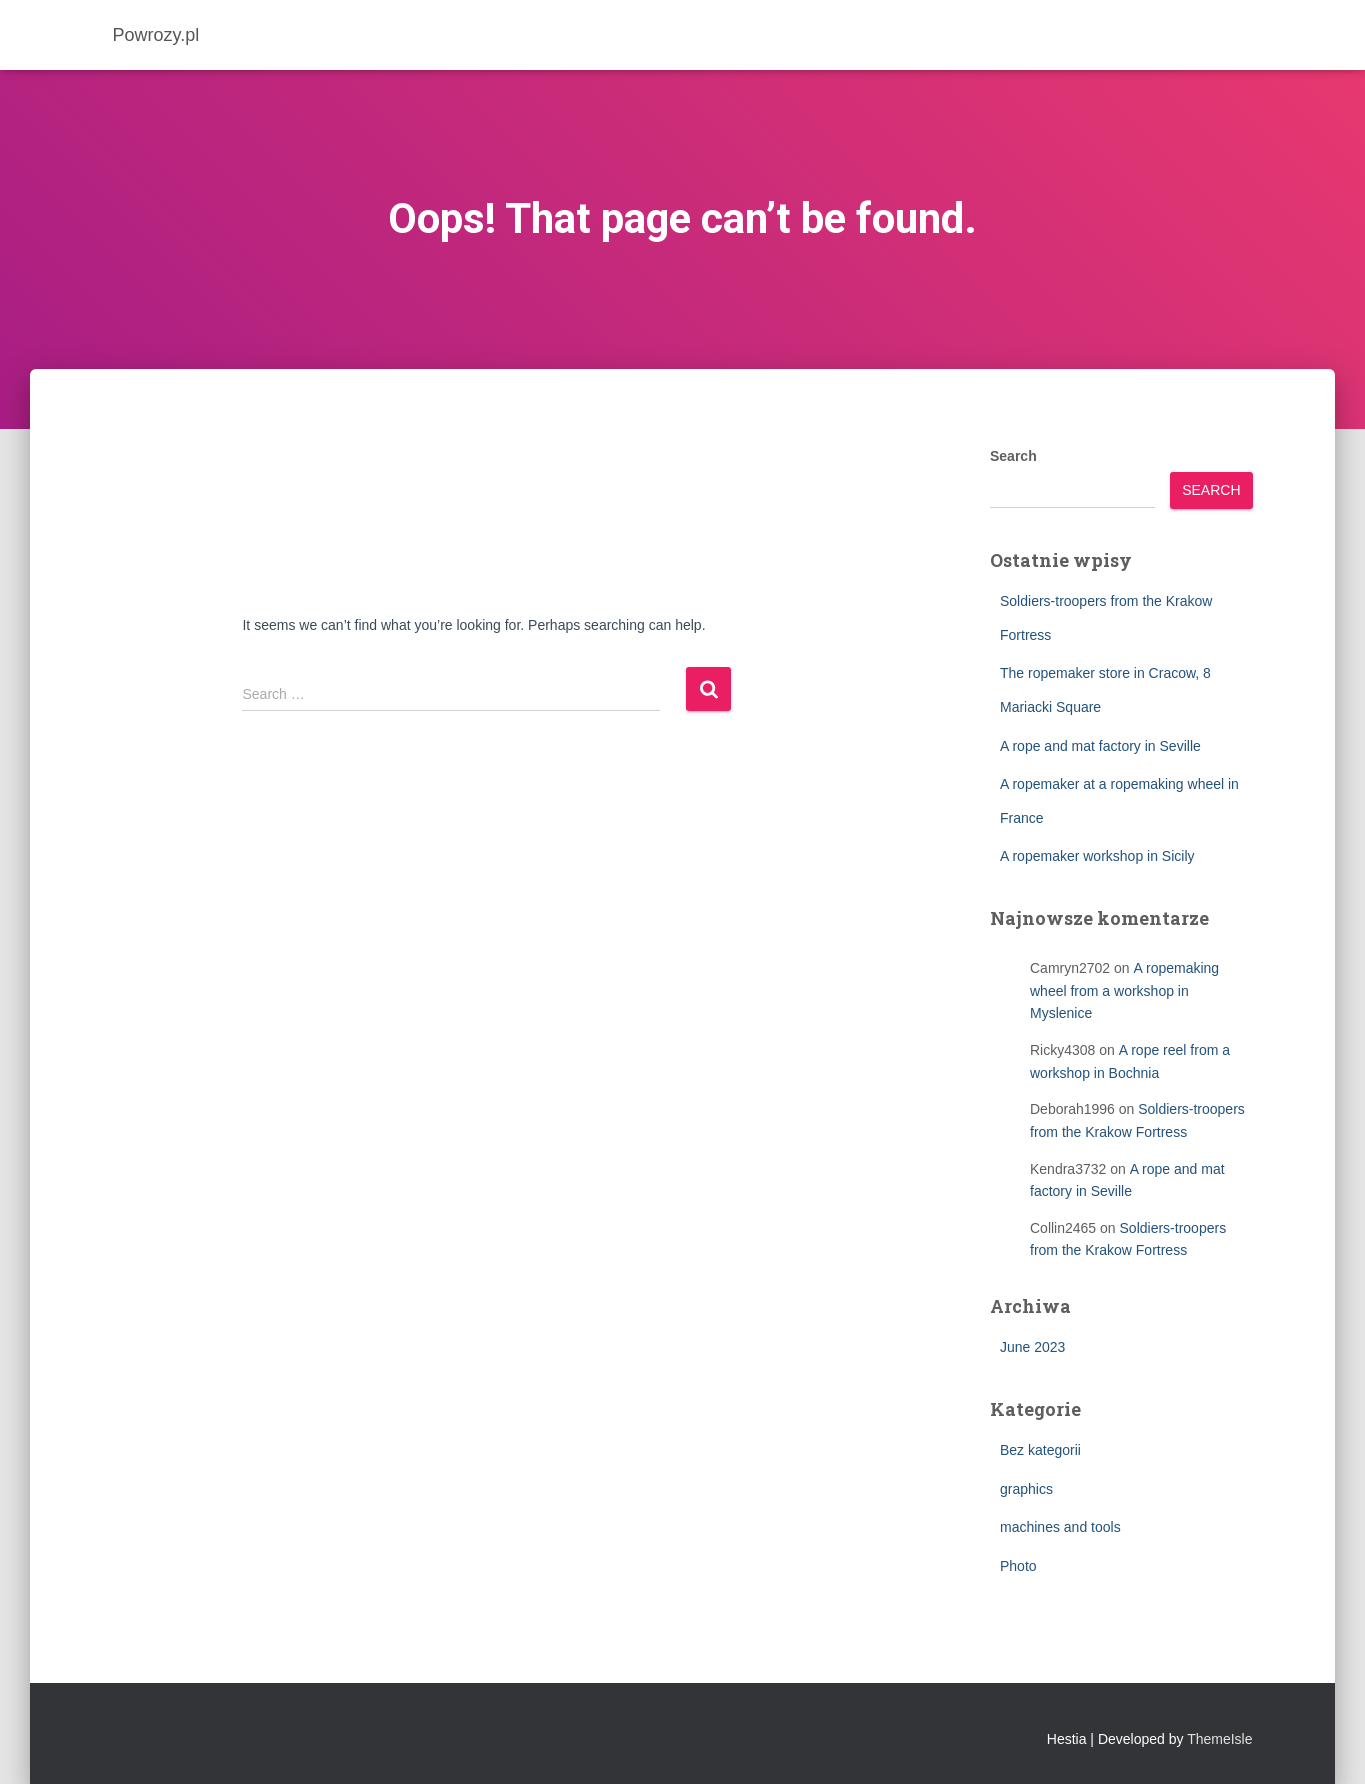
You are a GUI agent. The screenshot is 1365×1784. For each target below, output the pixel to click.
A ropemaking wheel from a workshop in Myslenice (1124, 990)
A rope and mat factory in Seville (1100, 746)
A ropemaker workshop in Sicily (1097, 856)
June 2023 (1032, 1347)
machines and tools (1060, 1527)
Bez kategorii (1040, 1450)
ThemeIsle (1219, 1739)
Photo (1018, 1566)
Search (1013, 456)
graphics (1026, 1489)
